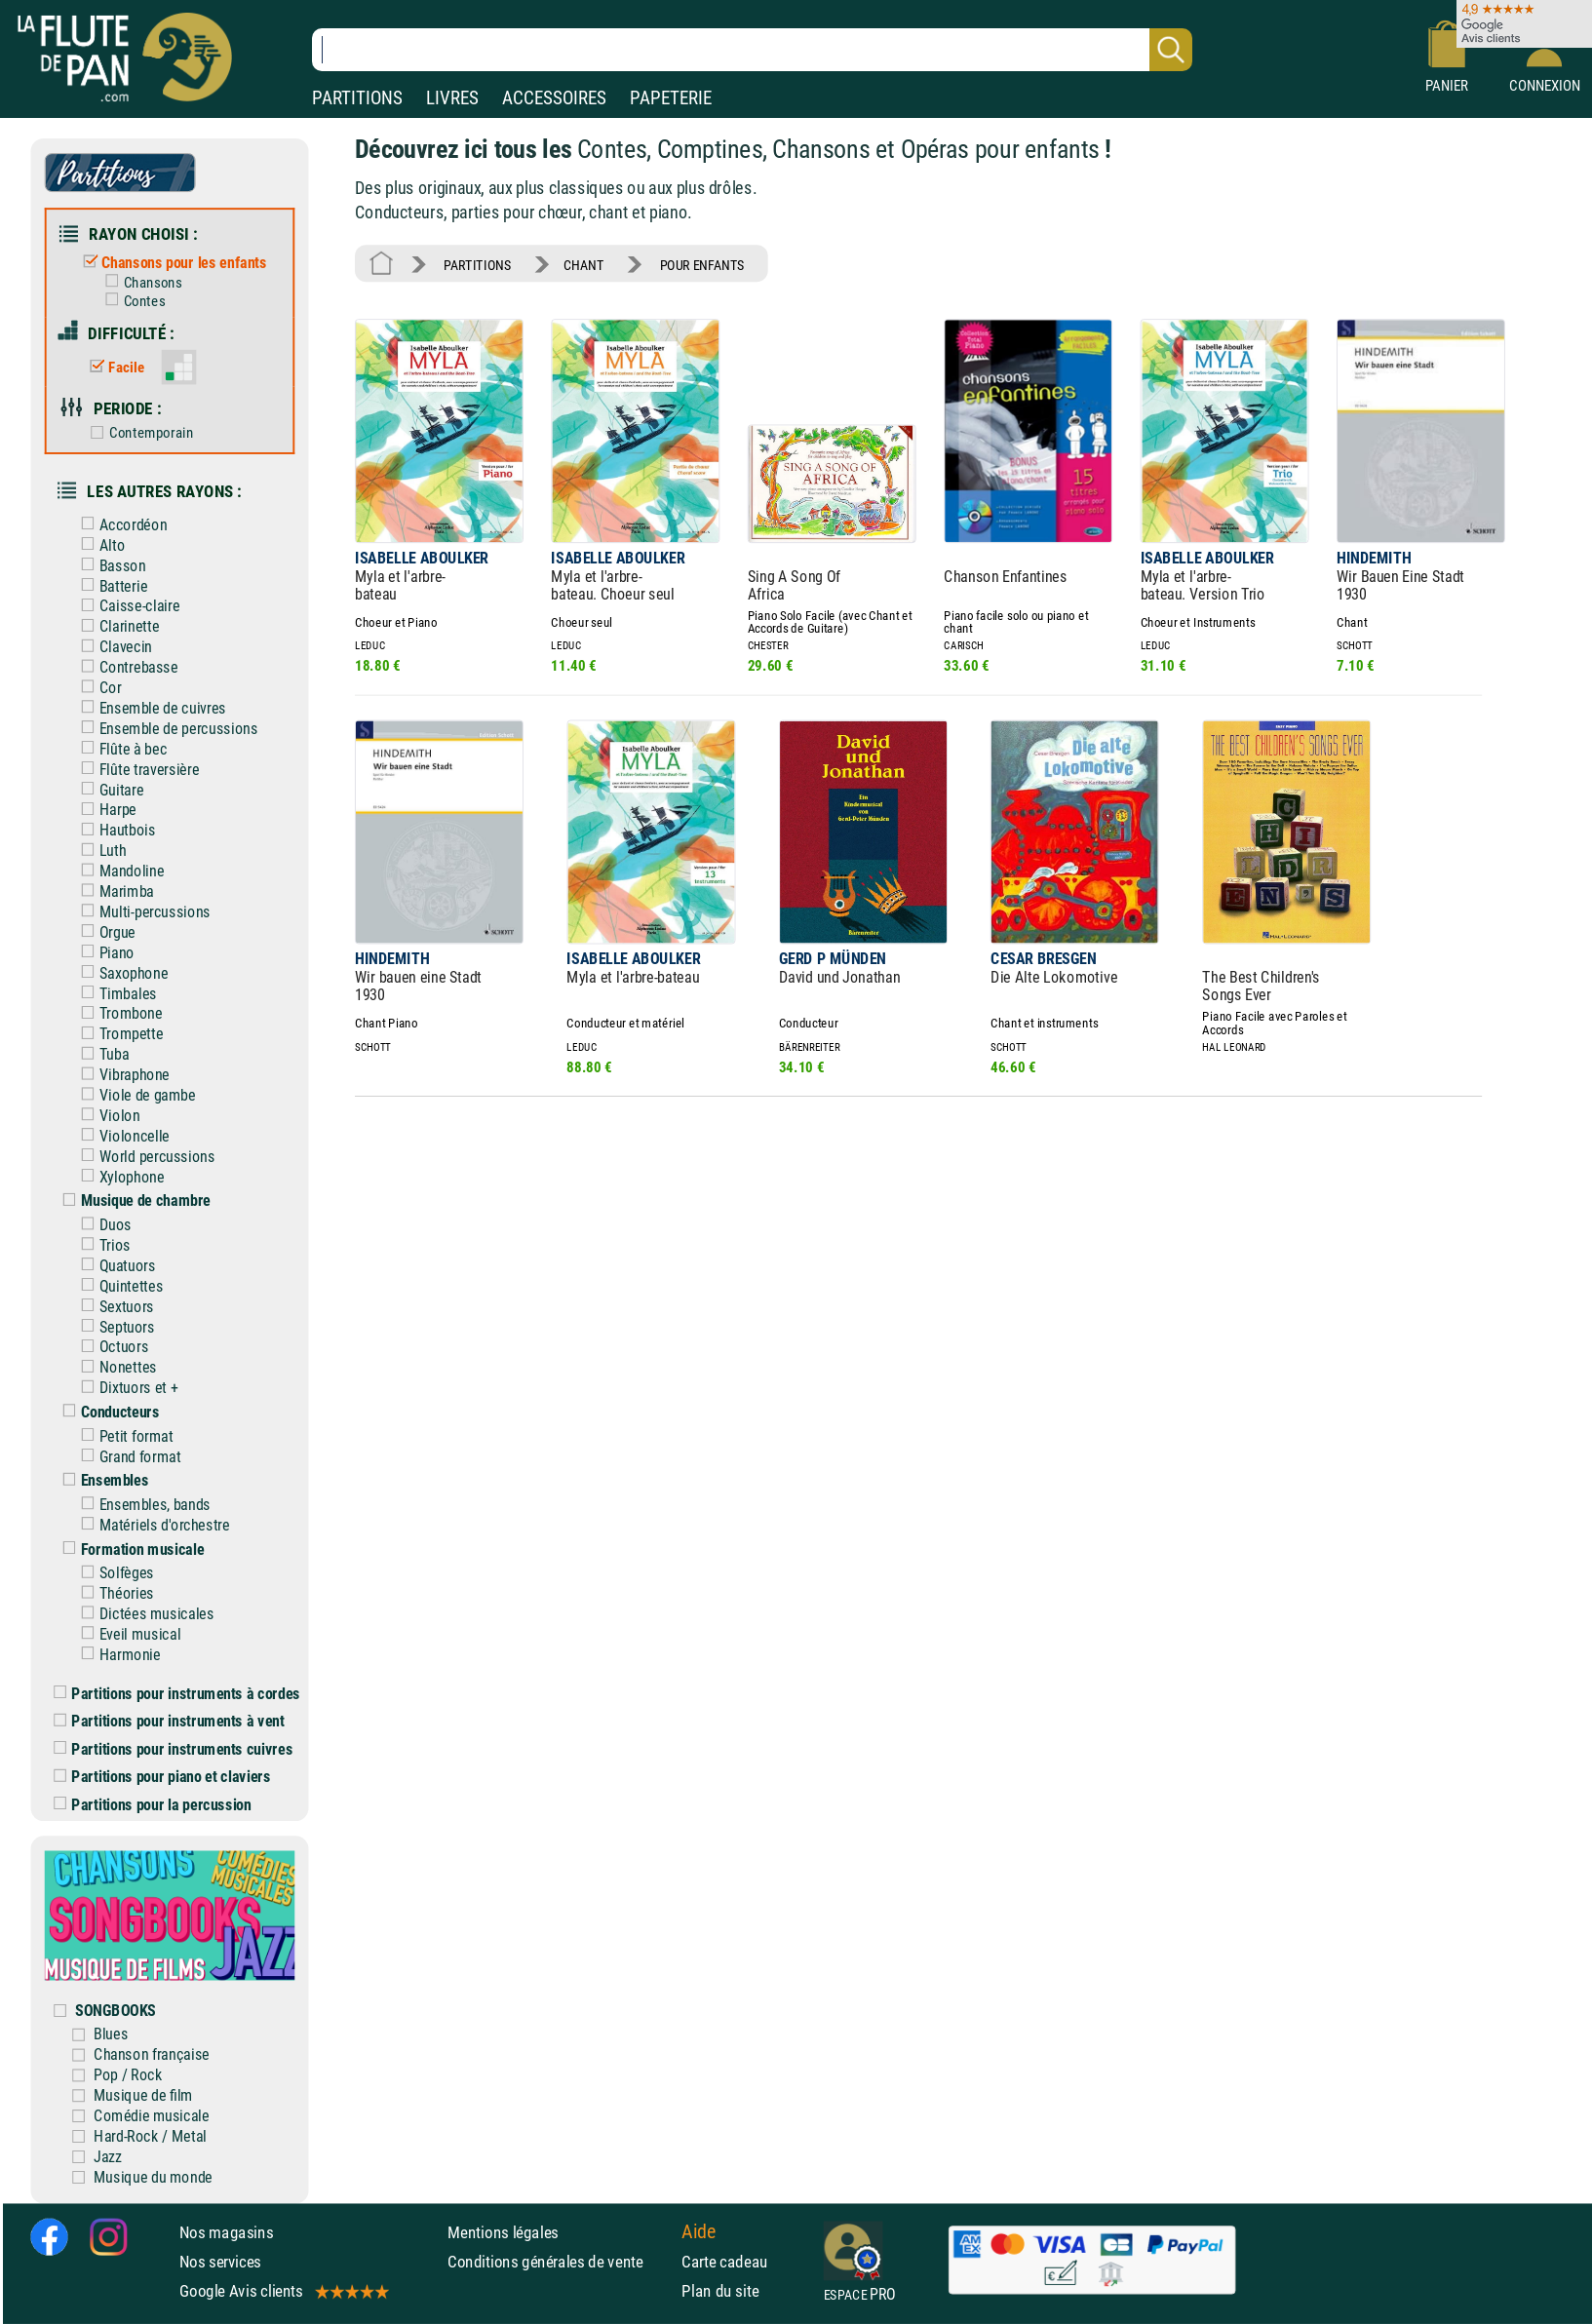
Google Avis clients (283, 2291)
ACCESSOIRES (554, 98)
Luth (99, 850)
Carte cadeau (724, 2261)
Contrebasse (124, 667)
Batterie (109, 585)
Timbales (114, 993)
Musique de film (143, 2095)
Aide (698, 2232)
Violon (105, 1115)
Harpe (104, 809)
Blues (111, 2034)
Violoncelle (121, 1136)
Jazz (108, 2157)
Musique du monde (153, 2176)
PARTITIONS (357, 98)
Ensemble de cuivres (149, 708)
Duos (102, 1225)
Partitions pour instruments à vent (169, 1721)
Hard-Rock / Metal (150, 2136)
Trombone (117, 1013)
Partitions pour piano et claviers (162, 1776)
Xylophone (118, 1176)
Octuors (110, 1346)
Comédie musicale (152, 2116)
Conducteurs (106, 1412)
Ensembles (101, 1480)
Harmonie (116, 1655)
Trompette (117, 1034)
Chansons (139, 282)
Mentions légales (503, 2231)
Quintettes (117, 1286)
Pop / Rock (128, 2075)
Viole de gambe (133, 1095)
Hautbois (114, 830)
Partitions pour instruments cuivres (173, 1749)
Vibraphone (121, 1074)
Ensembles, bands (141, 1504)
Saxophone (120, 972)
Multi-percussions (141, 912)
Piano (103, 953)
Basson (108, 565)
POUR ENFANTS (702, 264)
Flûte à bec (119, 749)
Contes (131, 301)
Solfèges (113, 1573)
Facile (113, 367)
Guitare (107, 789)
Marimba (113, 891)
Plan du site (719, 2291)
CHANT (583, 264)
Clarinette (115, 626)
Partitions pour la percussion (152, 1805)
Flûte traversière (135, 768)
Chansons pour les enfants (170, 262)
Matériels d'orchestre (151, 1525)
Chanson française (152, 2054)
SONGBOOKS (115, 2009)
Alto (98, 545)
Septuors (113, 1326)
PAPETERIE (671, 98)
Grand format (126, 1456)
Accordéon (119, 525)
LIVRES (452, 98)
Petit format (123, 1435)
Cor (96, 687)
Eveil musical (126, 1634)
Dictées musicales (143, 1614)
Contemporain (138, 433)
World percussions (143, 1156)
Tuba (100, 1054)
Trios (101, 1245)
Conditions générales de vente (560, 2261)
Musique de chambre (132, 1200)
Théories (113, 1593)
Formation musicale (129, 1548)
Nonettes (114, 1367)
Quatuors (114, 1266)
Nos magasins (226, 2231)
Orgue (104, 932)
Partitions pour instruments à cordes (177, 1694)
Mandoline (118, 871)
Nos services (220, 2261)
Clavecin (112, 647)
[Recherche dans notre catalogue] (752, 49)
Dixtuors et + (124, 1387)
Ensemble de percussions (164, 728)
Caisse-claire (125, 606)
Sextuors (113, 1306)
